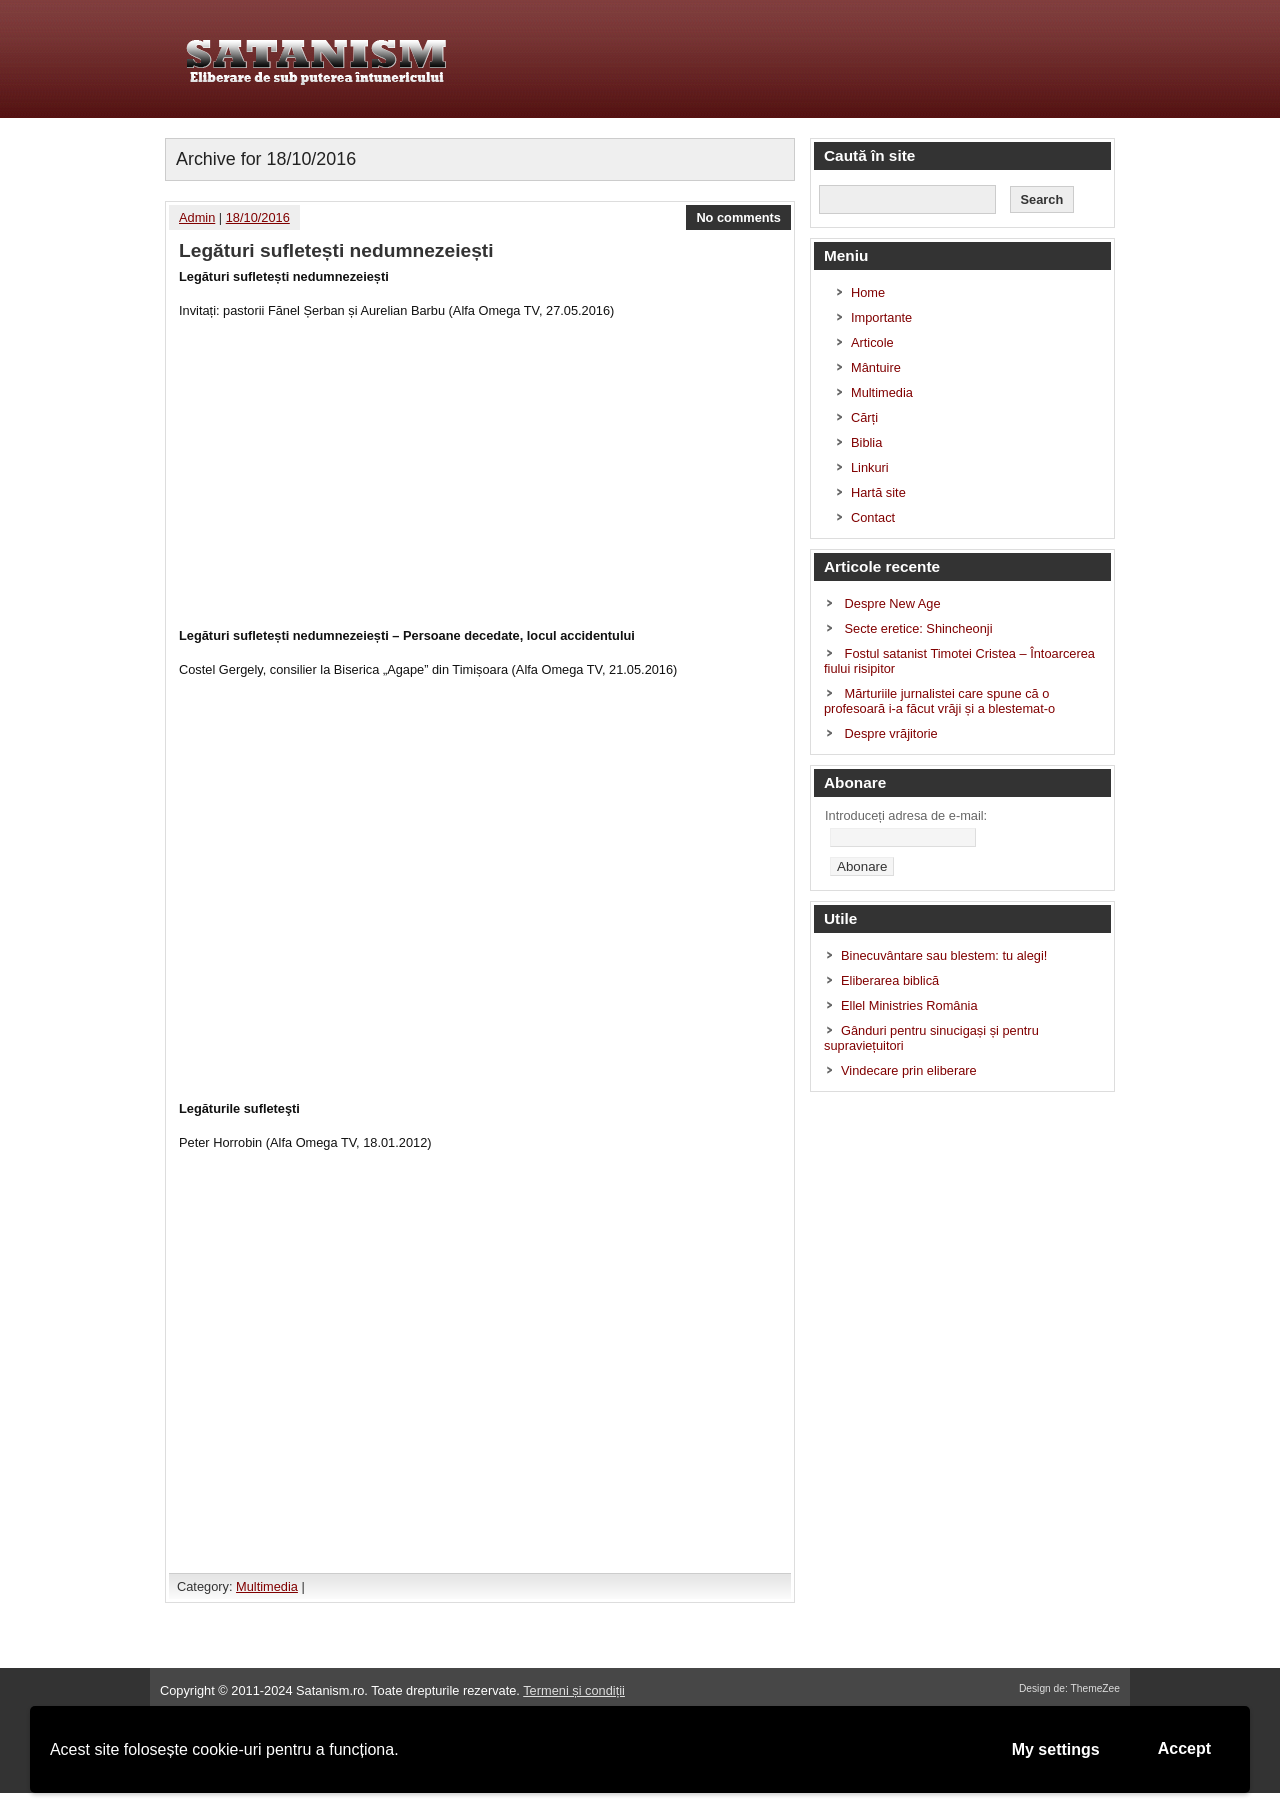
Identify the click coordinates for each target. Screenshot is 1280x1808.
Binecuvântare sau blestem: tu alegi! (944, 955)
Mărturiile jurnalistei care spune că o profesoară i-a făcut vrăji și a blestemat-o (939, 701)
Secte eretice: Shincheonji (919, 628)
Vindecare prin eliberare (909, 1070)
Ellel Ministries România (909, 1005)
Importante (881, 317)
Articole (872, 342)
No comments (738, 217)
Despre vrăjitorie (891, 733)
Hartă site (878, 492)
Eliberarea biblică (890, 980)
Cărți (864, 417)
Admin (197, 217)
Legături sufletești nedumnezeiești (336, 250)
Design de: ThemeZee (1069, 1688)
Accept (1184, 1748)
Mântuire (876, 367)
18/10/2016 (258, 217)
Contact (873, 517)
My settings (1056, 1749)
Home (868, 292)
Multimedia (267, 1586)
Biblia (866, 442)
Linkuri (870, 467)
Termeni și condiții (574, 1690)
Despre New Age (893, 603)
